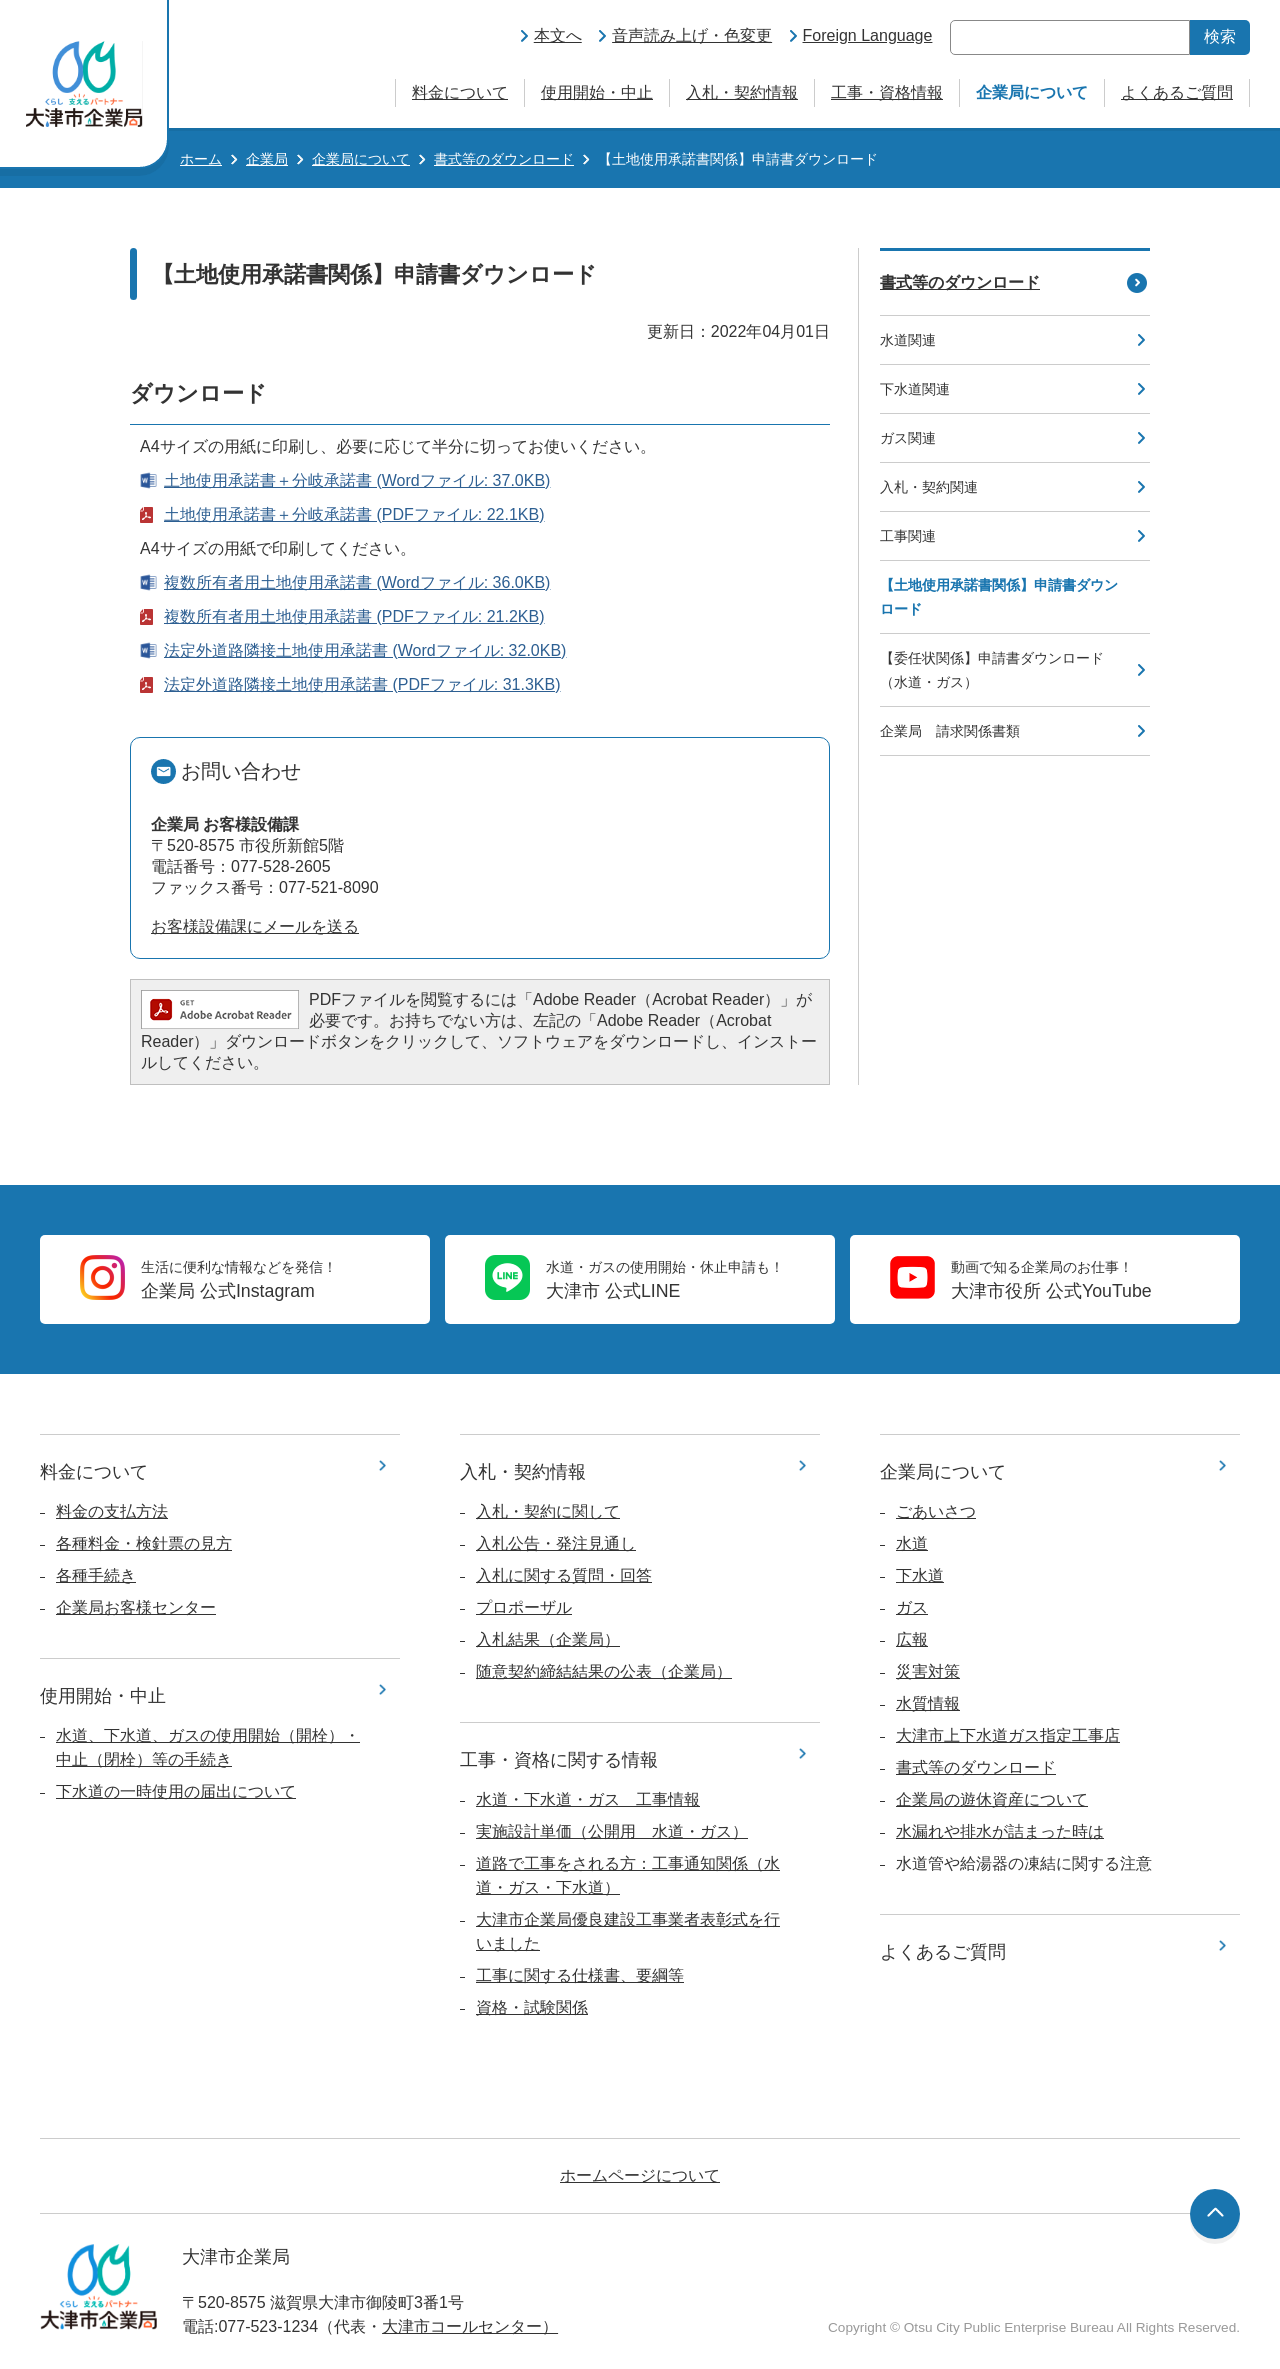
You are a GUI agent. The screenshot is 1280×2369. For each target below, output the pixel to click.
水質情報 (928, 1703)
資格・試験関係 (532, 2007)
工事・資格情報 (887, 92)
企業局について (1032, 92)
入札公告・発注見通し (556, 1543)
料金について (460, 92)
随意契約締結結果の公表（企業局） (604, 1671)
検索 (1220, 36)
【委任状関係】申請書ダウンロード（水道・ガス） (992, 670)
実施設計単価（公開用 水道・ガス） (612, 1831)
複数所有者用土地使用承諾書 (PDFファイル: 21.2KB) (354, 616)
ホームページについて (640, 2175)
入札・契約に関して (548, 1511)
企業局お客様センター (136, 1607)
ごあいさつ (936, 1511)
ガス (912, 1607)
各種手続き (96, 1575)
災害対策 (928, 1671)
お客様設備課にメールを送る (255, 926)
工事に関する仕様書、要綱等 (580, 1975)
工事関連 (908, 536)
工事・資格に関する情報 (559, 1760)
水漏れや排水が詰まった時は (1000, 1831)
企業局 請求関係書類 (950, 731)
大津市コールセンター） (470, 2326)
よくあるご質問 (1177, 92)
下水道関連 (915, 389)
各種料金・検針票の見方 (144, 1543)
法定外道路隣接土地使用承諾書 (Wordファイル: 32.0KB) (365, 650)
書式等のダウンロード (504, 159)
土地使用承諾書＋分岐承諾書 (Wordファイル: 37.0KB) (357, 480)
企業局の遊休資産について (992, 1799)
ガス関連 (908, 438)
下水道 (920, 1575)
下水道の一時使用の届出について (176, 1791)
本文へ (558, 35)
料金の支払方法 (112, 1511)
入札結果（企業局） (548, 1639)
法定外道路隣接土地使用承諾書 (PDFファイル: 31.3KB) (362, 684)
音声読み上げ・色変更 (692, 35)
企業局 (267, 159)
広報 (912, 1639)
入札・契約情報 (742, 92)
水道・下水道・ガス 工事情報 (588, 1799)
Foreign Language (868, 35)
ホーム (201, 159)
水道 (912, 1543)
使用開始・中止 (597, 92)
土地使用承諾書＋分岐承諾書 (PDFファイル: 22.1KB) (354, 514)
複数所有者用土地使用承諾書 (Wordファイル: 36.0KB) (357, 582)
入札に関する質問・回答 (564, 1575)
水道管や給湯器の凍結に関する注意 (1024, 1863)
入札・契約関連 (929, 487)
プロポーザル (524, 1607)
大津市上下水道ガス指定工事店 (1008, 1735)
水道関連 (908, 340)
